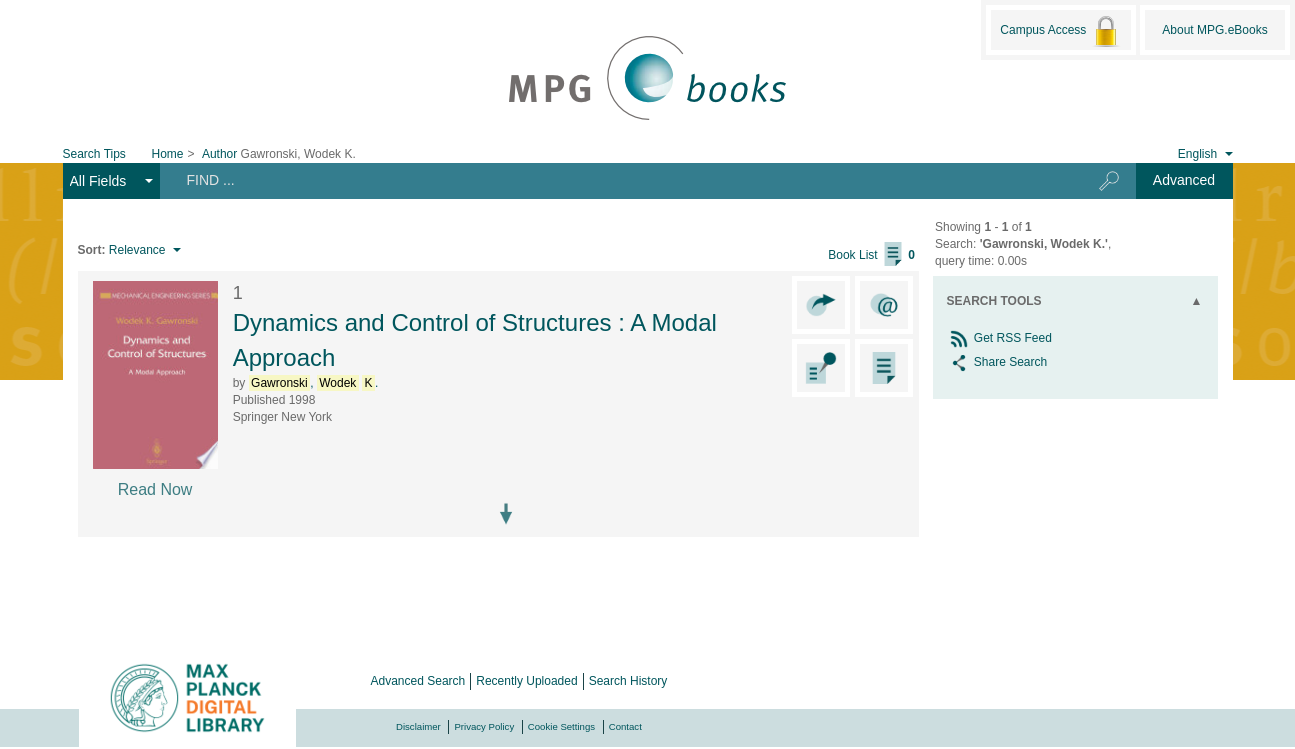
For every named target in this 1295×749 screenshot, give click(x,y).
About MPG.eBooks (1214, 30)
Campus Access (1060, 31)
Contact (625, 726)
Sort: (92, 250)
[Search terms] (614, 180)
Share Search (997, 362)
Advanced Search (418, 681)
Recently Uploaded (526, 681)
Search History (628, 681)
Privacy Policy (484, 726)
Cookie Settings (561, 726)
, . (314, 383)
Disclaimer (418, 726)
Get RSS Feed (999, 338)
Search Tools (994, 301)
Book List (871, 255)
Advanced (1184, 180)
